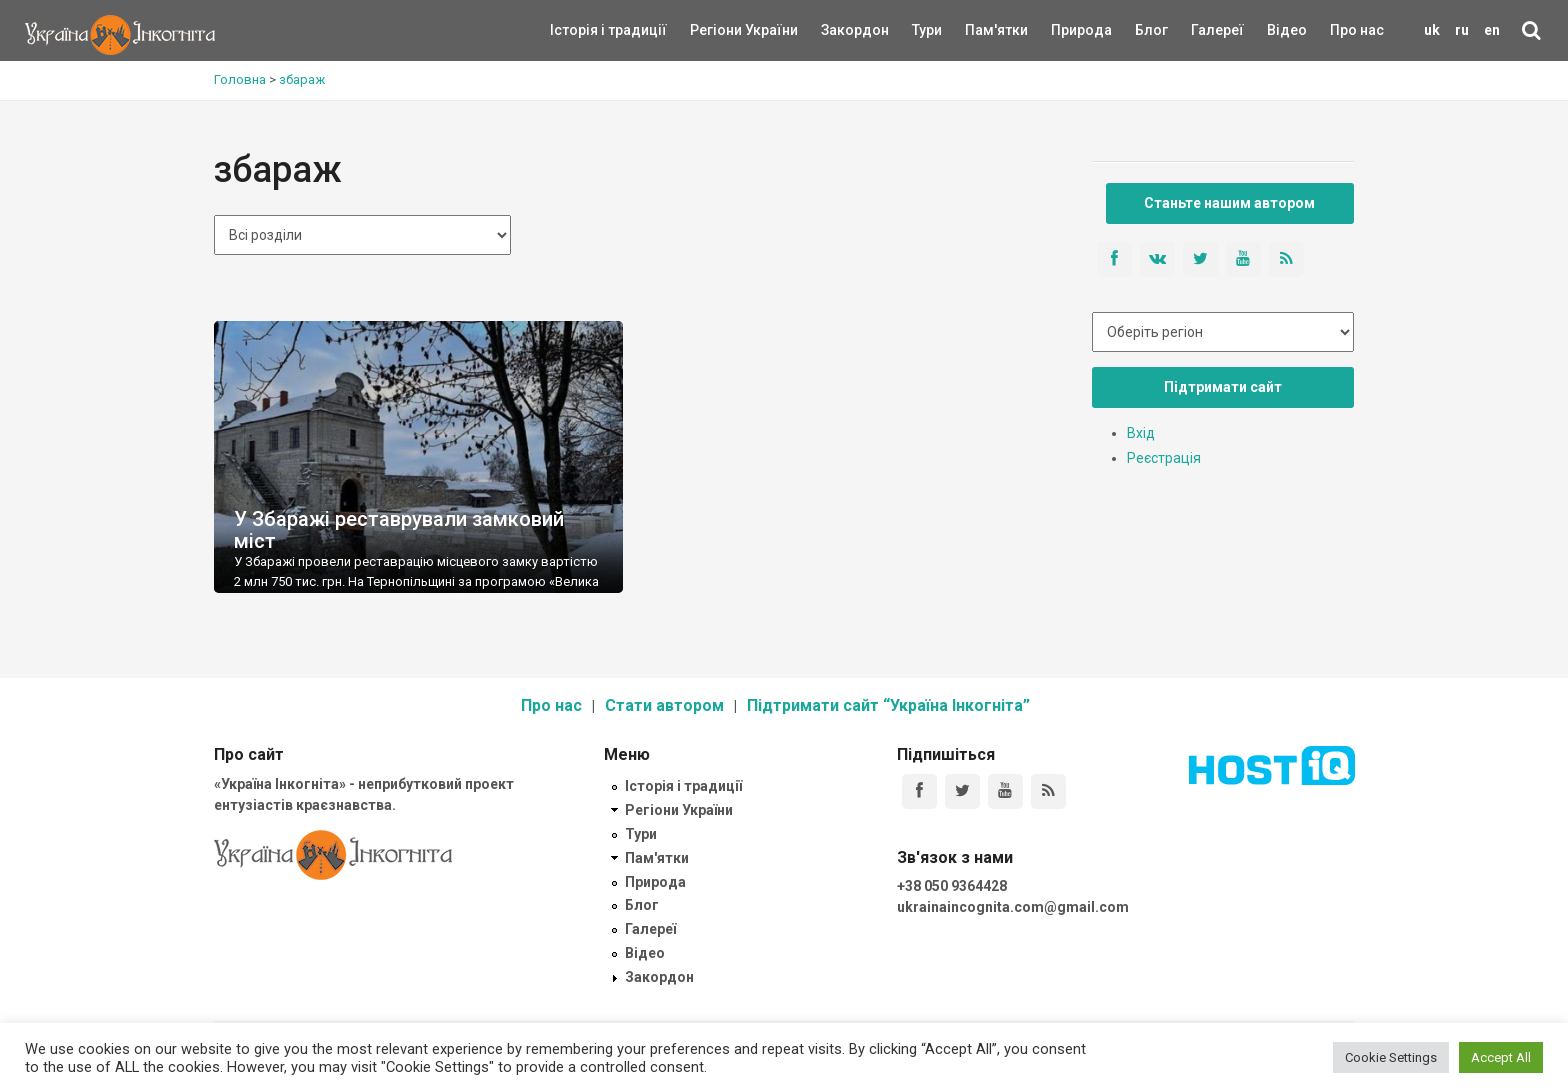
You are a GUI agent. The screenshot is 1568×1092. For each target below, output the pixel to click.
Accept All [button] (1501, 1057)
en (1492, 30)
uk (1432, 30)
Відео (1287, 30)
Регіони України (717, 30)
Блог (1151, 30)
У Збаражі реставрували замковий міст (399, 530)
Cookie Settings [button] (1391, 1057)
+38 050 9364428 (952, 886)
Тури (927, 30)
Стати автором (664, 705)
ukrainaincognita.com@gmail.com (1013, 907)
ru (1462, 30)
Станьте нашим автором (1229, 203)
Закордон (838, 30)
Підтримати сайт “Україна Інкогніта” (888, 705)
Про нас (1357, 30)
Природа (1066, 30)
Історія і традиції (579, 30)
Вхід (1141, 433)
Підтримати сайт (1223, 387)
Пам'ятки (981, 30)
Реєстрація (1164, 458)
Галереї (1217, 30)
